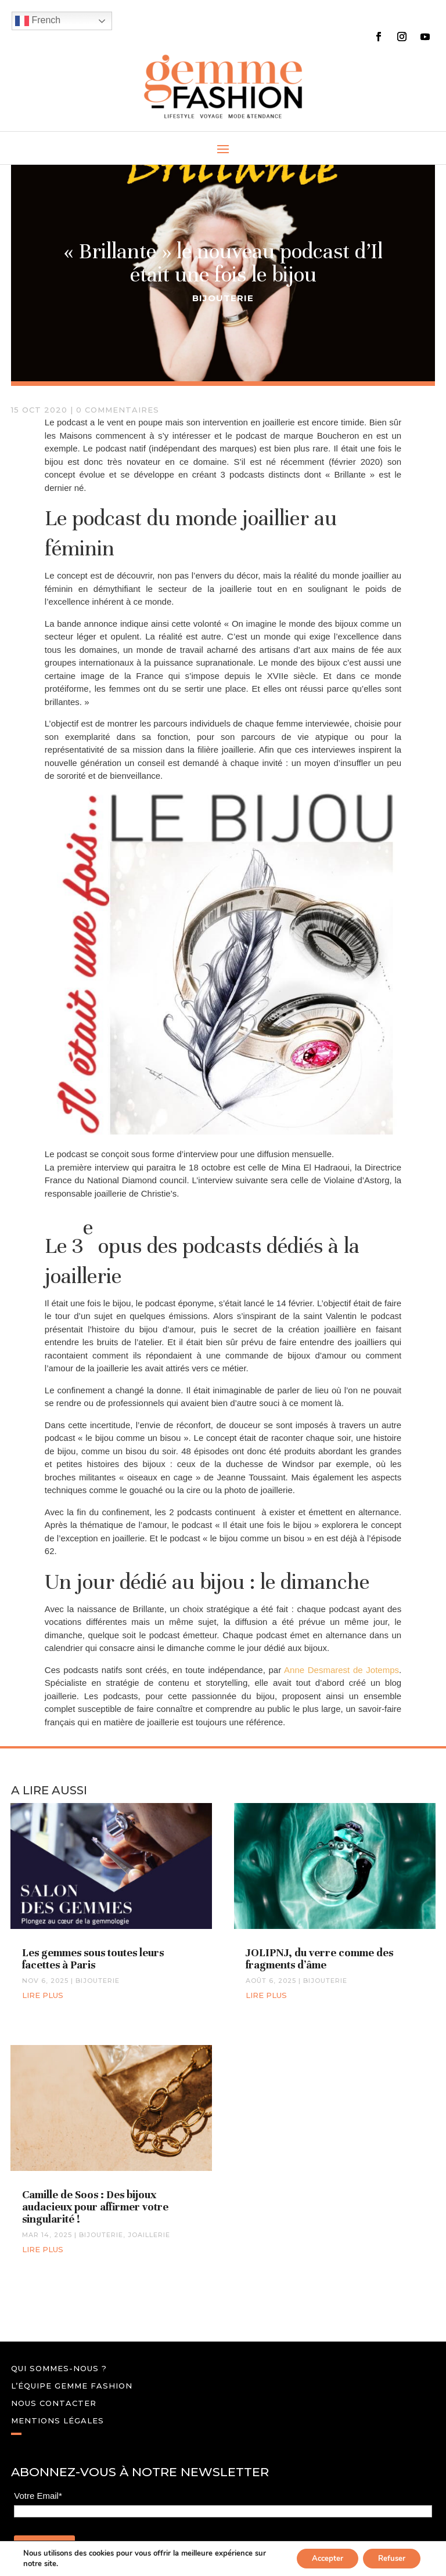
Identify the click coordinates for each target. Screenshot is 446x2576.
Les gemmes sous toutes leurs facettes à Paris (93, 1958)
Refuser (389, 2557)
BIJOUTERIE (223, 298)
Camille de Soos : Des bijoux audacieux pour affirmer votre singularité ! (95, 2206)
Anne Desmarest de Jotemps (341, 1670)
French (37, 21)
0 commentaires (117, 409)
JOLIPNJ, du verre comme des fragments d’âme (319, 1958)
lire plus (42, 1995)
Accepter (319, 2557)
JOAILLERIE (149, 2235)
